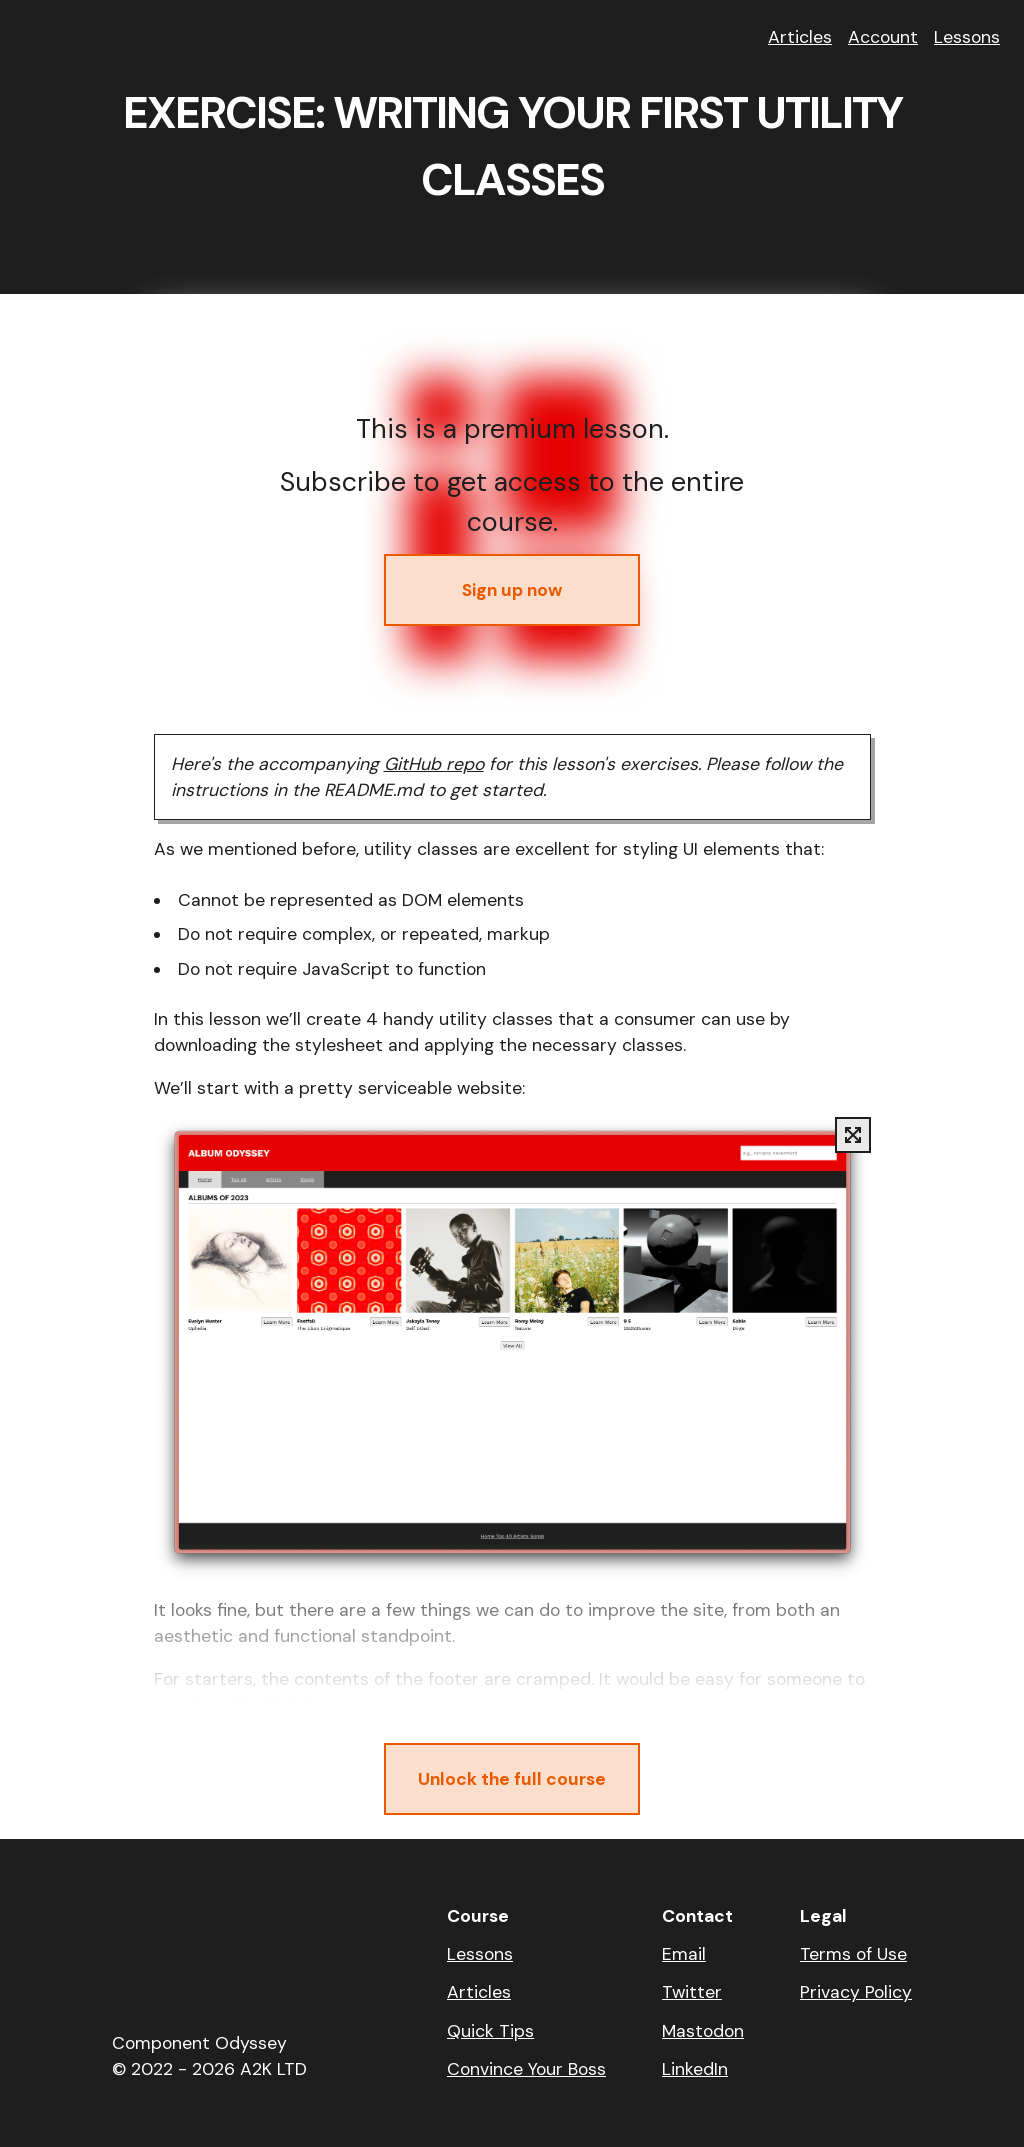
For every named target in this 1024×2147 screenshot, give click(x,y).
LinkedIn (695, 2069)
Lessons (967, 37)
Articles (800, 37)
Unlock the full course (512, 1779)
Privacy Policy (856, 1992)
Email (684, 1954)
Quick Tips (490, 2031)
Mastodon (703, 2031)
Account (883, 37)
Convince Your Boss (526, 2069)
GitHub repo (434, 764)
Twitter (692, 1992)
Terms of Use (853, 1954)
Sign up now (512, 590)
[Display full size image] (853, 1135)
